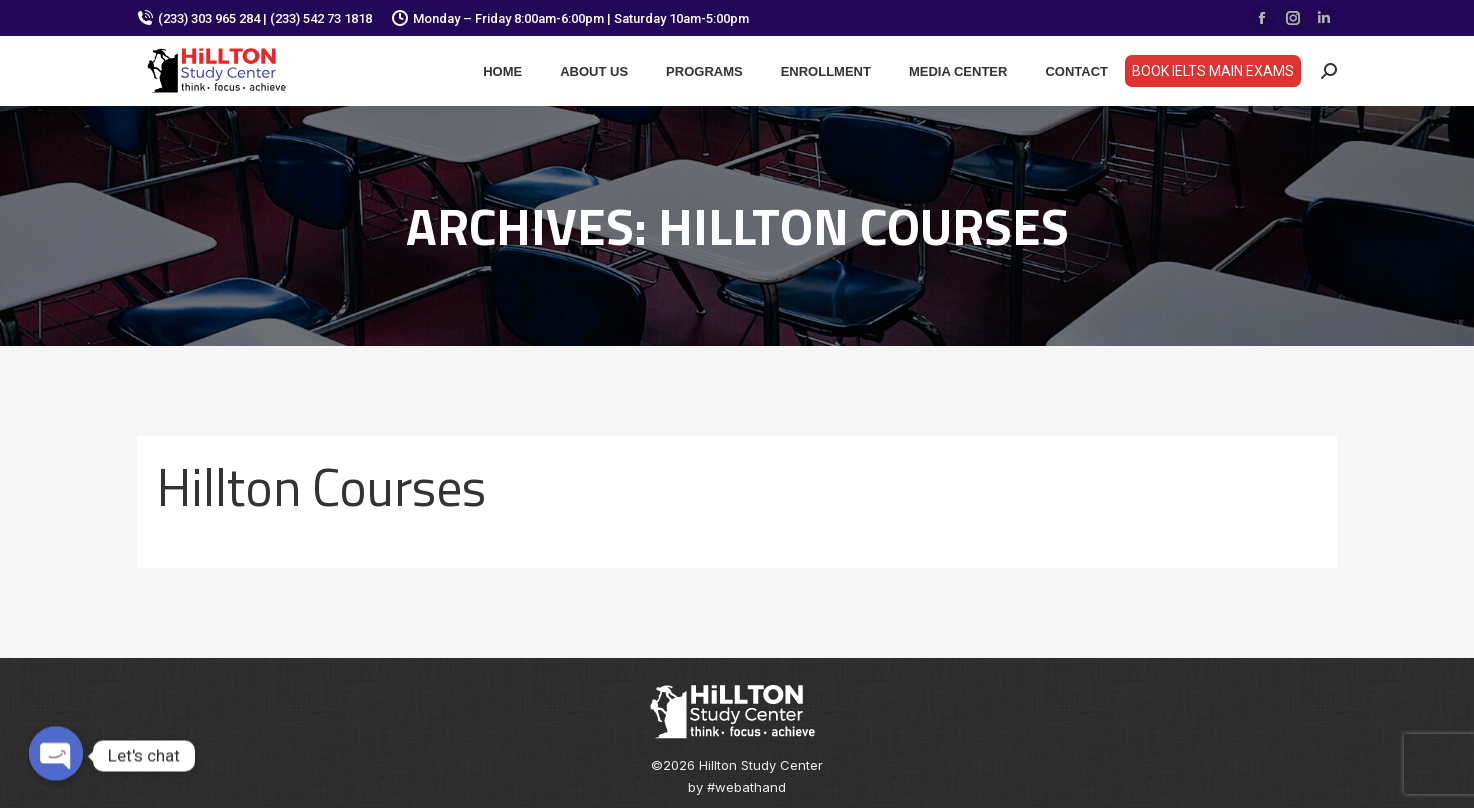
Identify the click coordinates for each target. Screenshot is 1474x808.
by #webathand (737, 787)
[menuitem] (502, 71)
